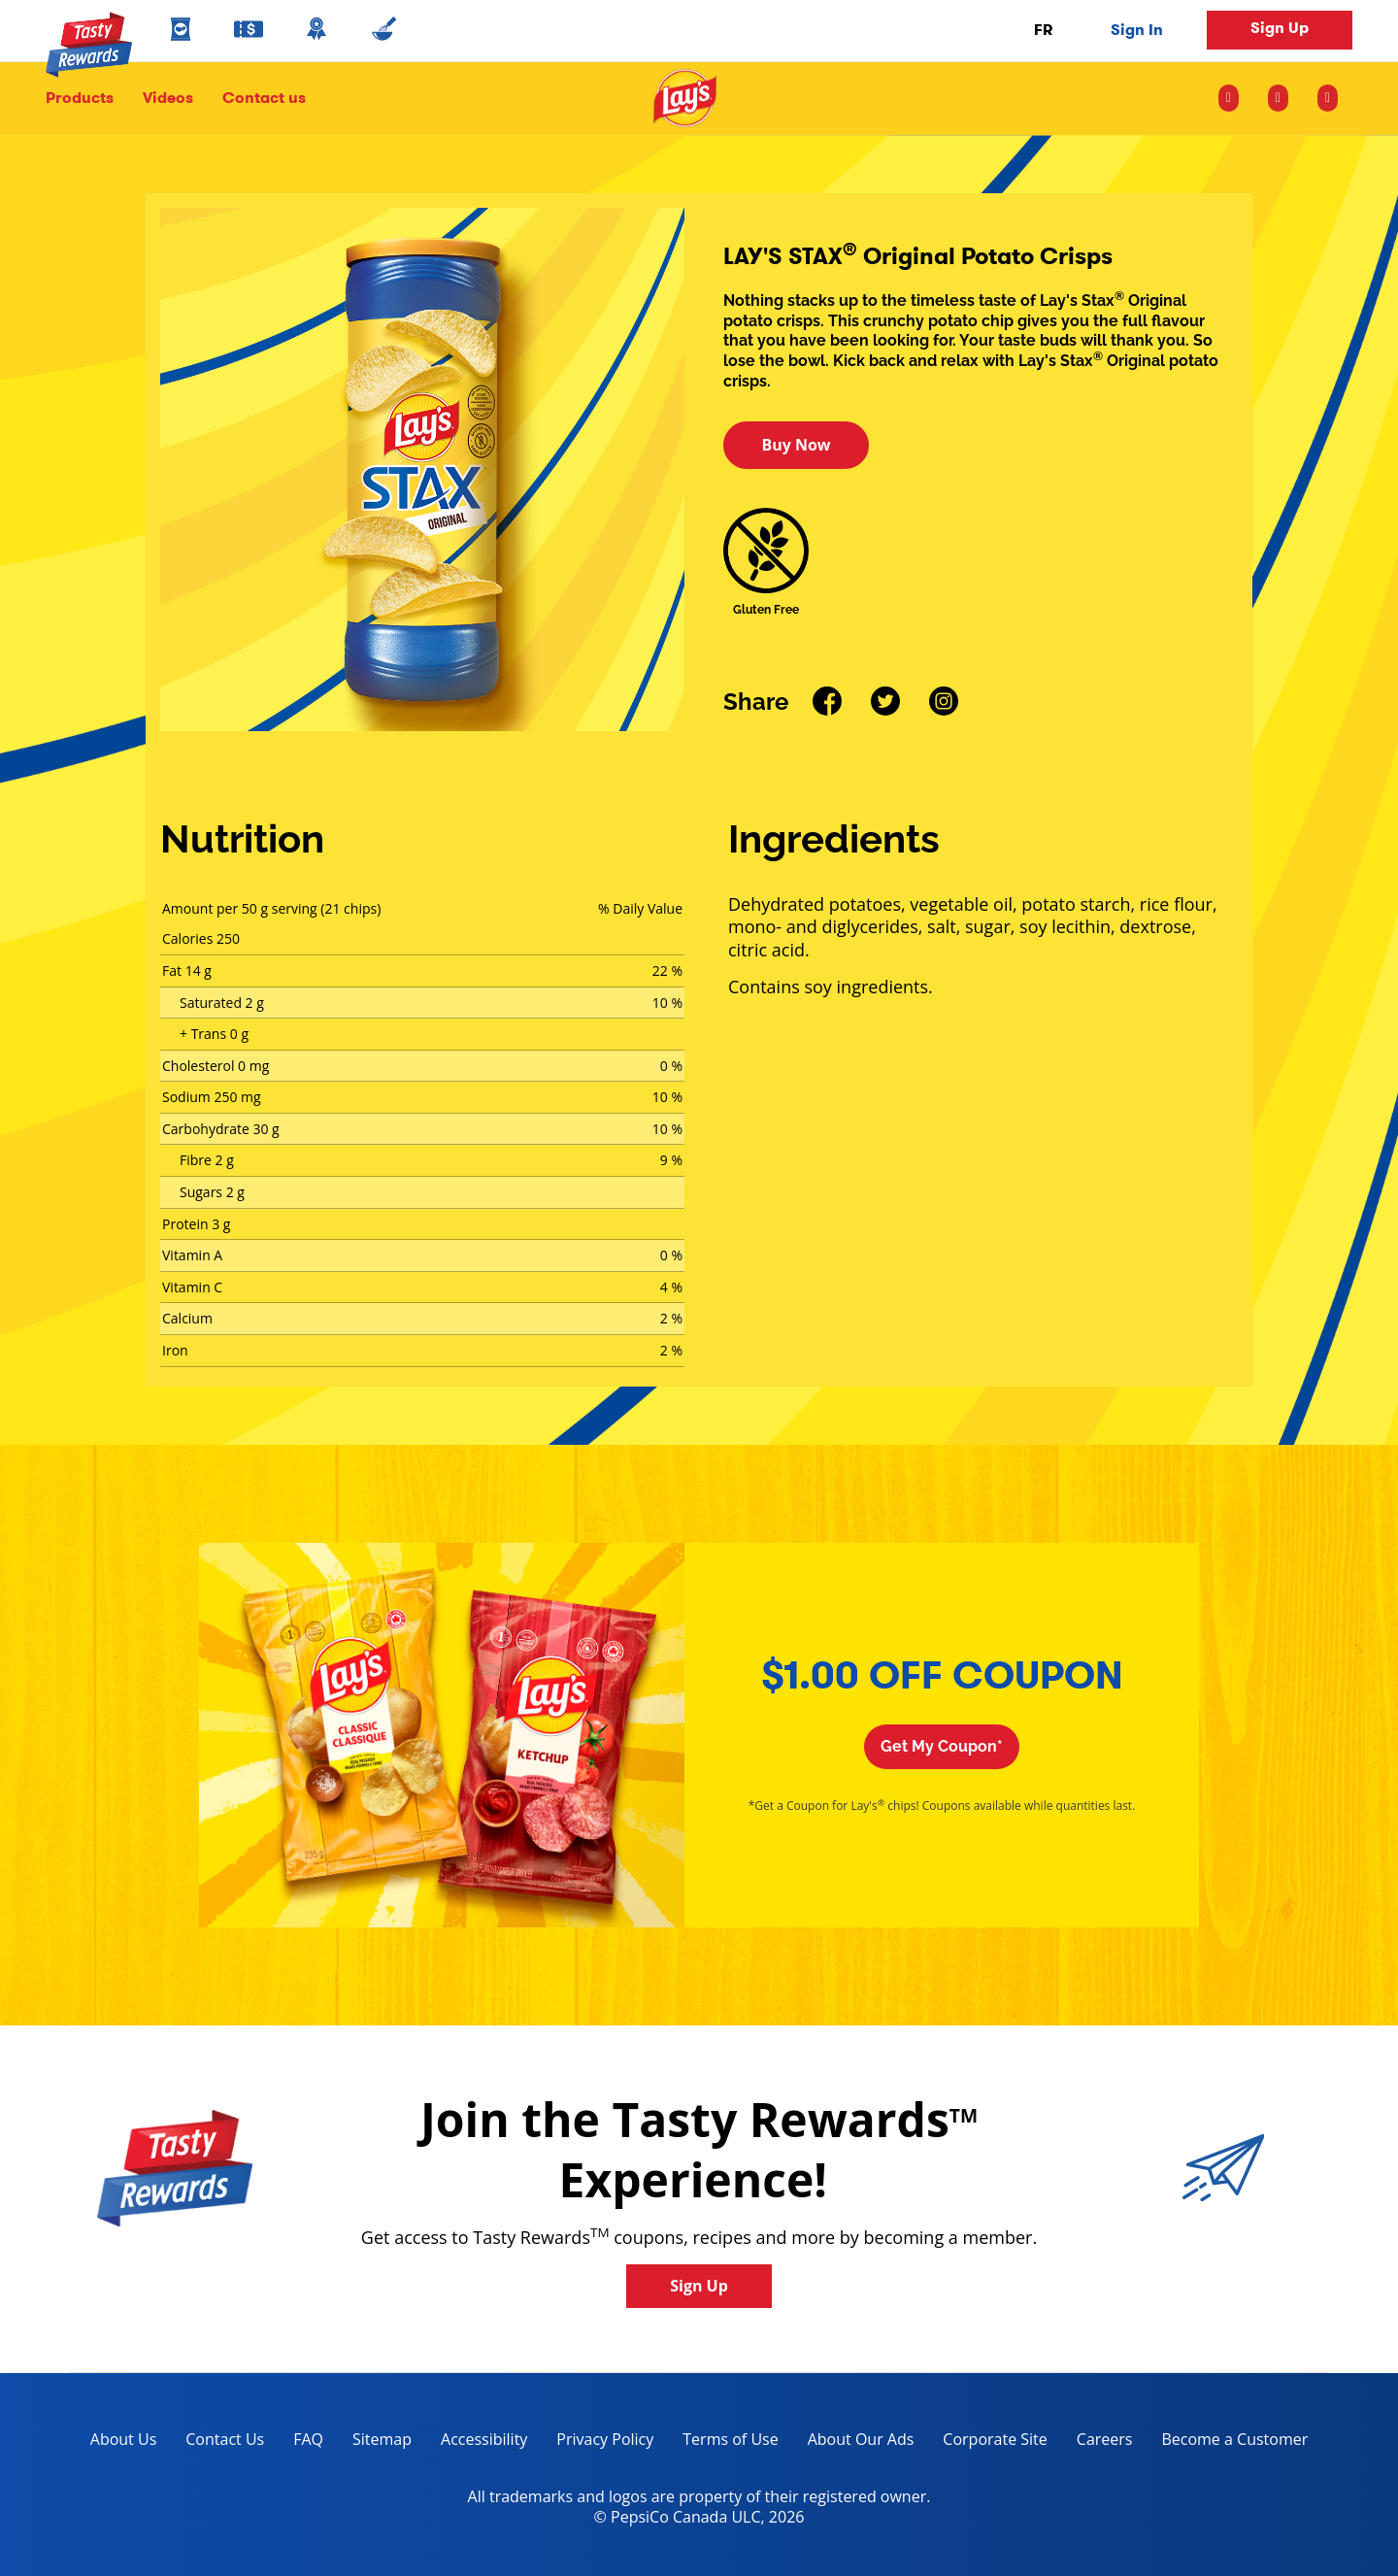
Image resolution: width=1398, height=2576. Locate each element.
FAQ (308, 2439)
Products (80, 97)
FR (1043, 29)
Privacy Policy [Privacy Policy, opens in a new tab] (597, 2442)
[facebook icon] (1278, 98)
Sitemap (382, 2439)
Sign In (1137, 29)
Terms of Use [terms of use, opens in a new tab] (723, 2442)
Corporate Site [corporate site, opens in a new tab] (987, 2442)
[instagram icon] (1235, 98)
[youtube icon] (1327, 98)
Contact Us (224, 2439)
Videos (168, 97)
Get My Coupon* (942, 1746)
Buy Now (795, 444)
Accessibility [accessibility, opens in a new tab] (476, 2442)
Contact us (257, 97)
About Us (123, 2439)
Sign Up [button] (1279, 27)
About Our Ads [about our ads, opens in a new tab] (854, 2442)
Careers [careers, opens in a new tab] (1097, 2442)
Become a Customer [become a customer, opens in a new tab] (1227, 2442)
